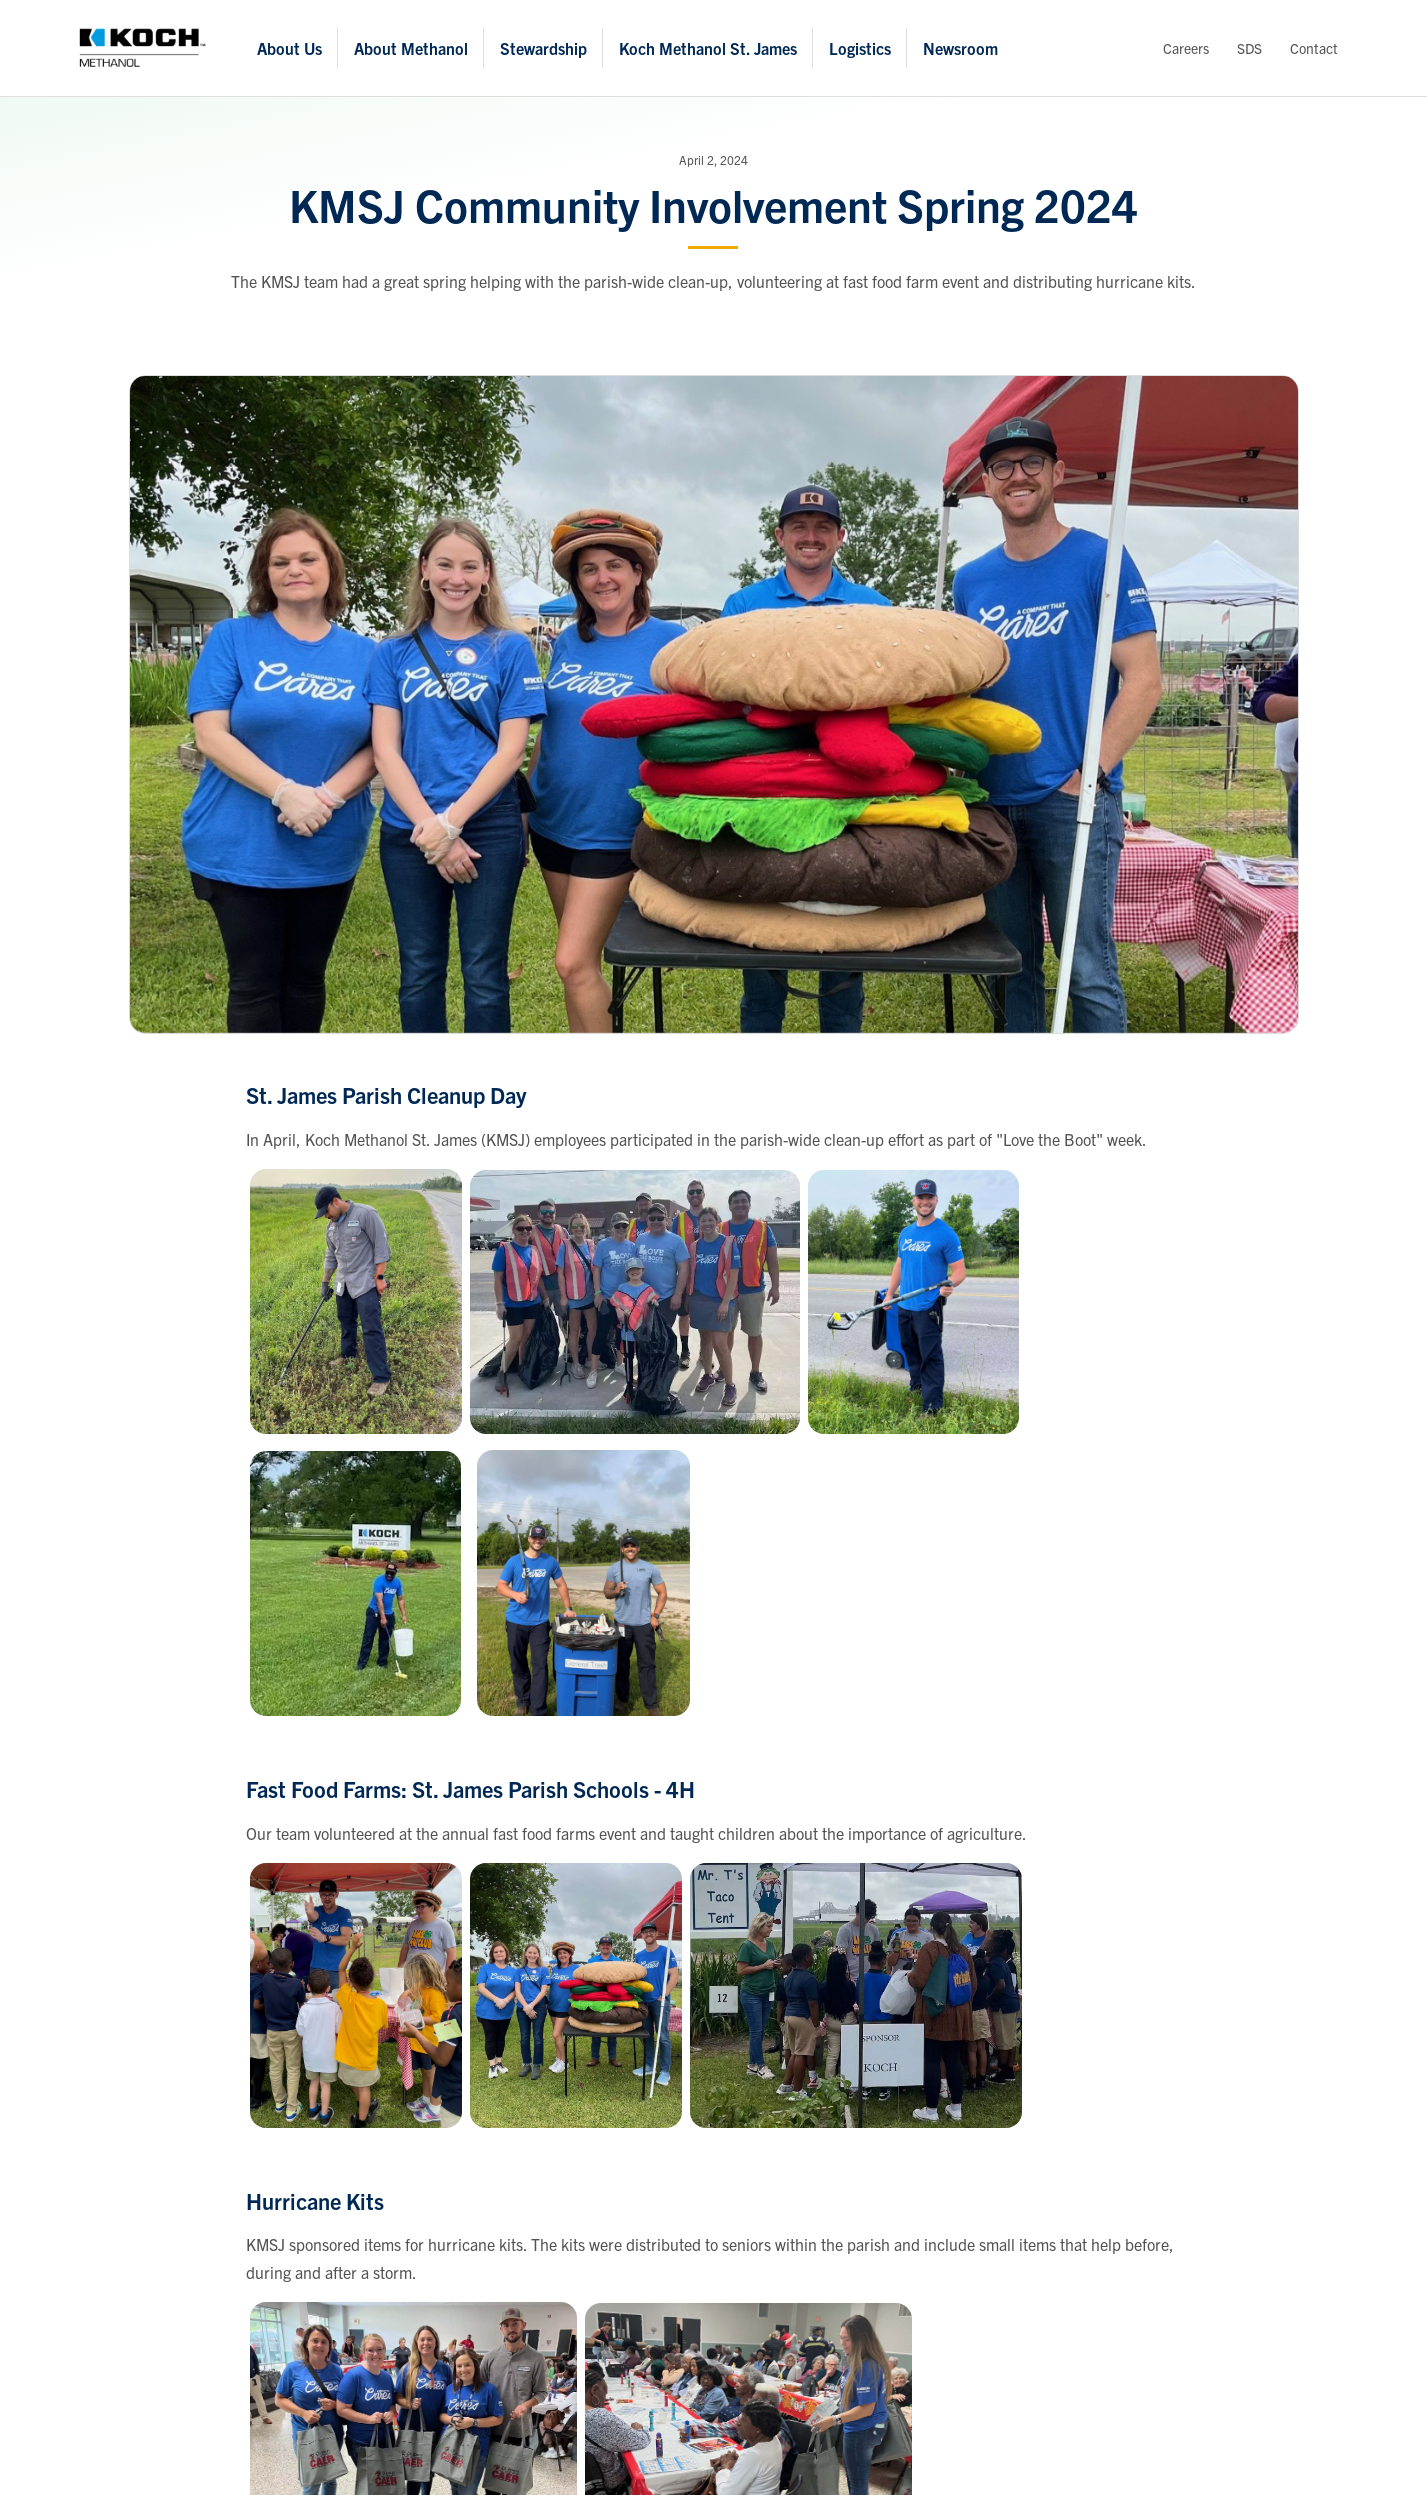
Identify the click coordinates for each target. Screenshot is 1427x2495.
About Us (289, 48)
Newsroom (960, 48)
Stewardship (543, 48)
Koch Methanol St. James (708, 48)
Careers (1186, 48)
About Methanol (411, 48)
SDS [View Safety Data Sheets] (1249, 48)
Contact (1314, 48)
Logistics (860, 48)
